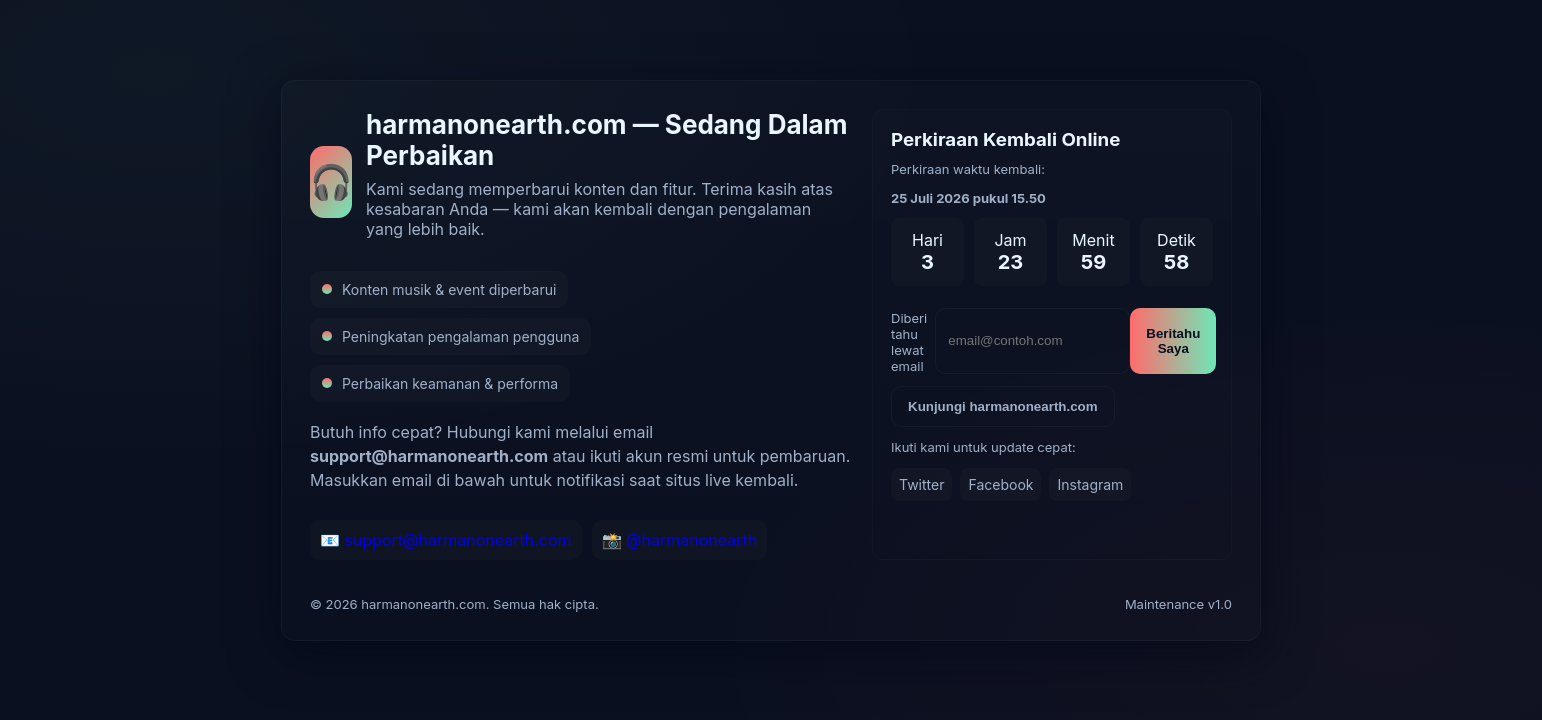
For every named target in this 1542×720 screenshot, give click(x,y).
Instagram (1090, 484)
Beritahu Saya (1173, 341)
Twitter (921, 484)
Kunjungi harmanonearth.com (1003, 406)
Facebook (1000, 484)
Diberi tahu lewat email (909, 342)
